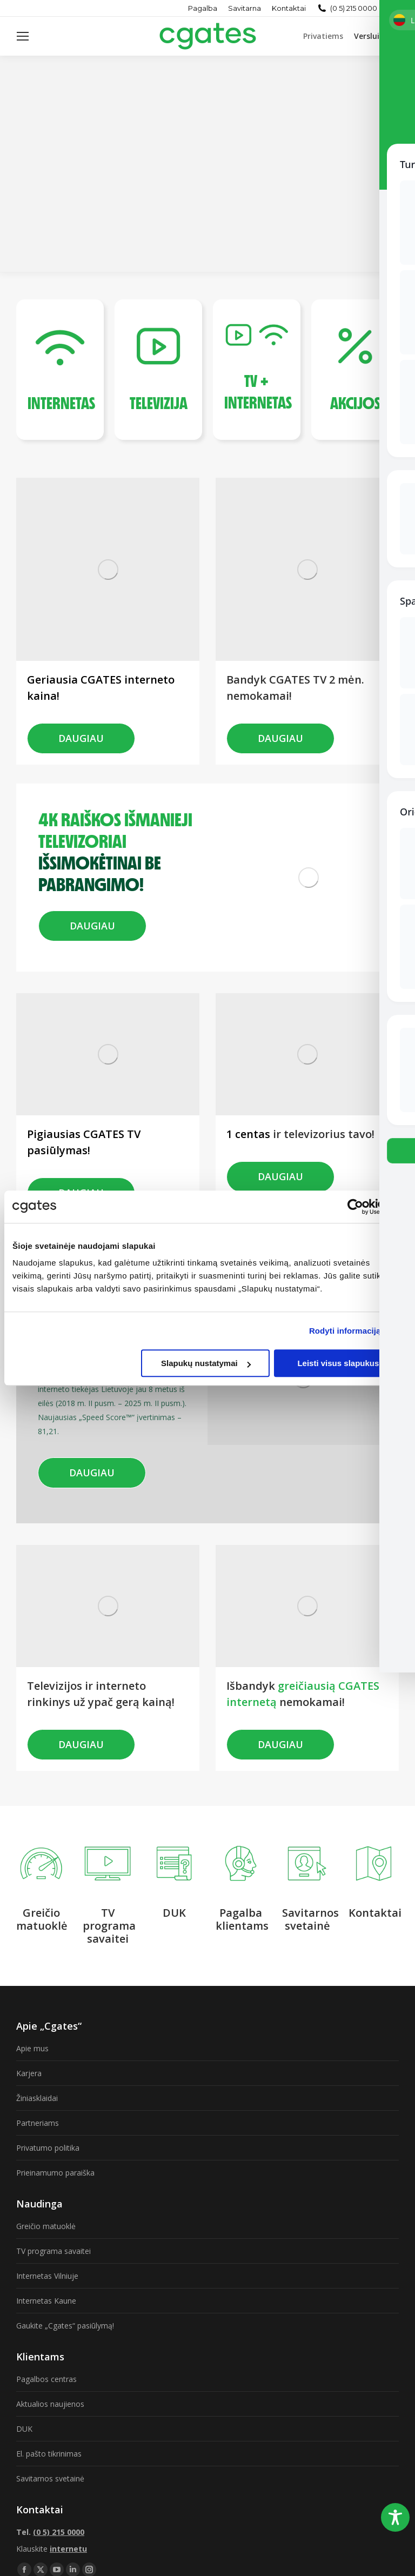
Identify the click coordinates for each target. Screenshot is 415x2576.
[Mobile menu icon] (22, 36)
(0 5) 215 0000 (353, 8)
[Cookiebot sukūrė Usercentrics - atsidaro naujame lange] (355, 1207)
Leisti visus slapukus (338, 1363)
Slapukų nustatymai (206, 1363)
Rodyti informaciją (345, 1330)
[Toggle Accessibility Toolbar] (395, 2517)
